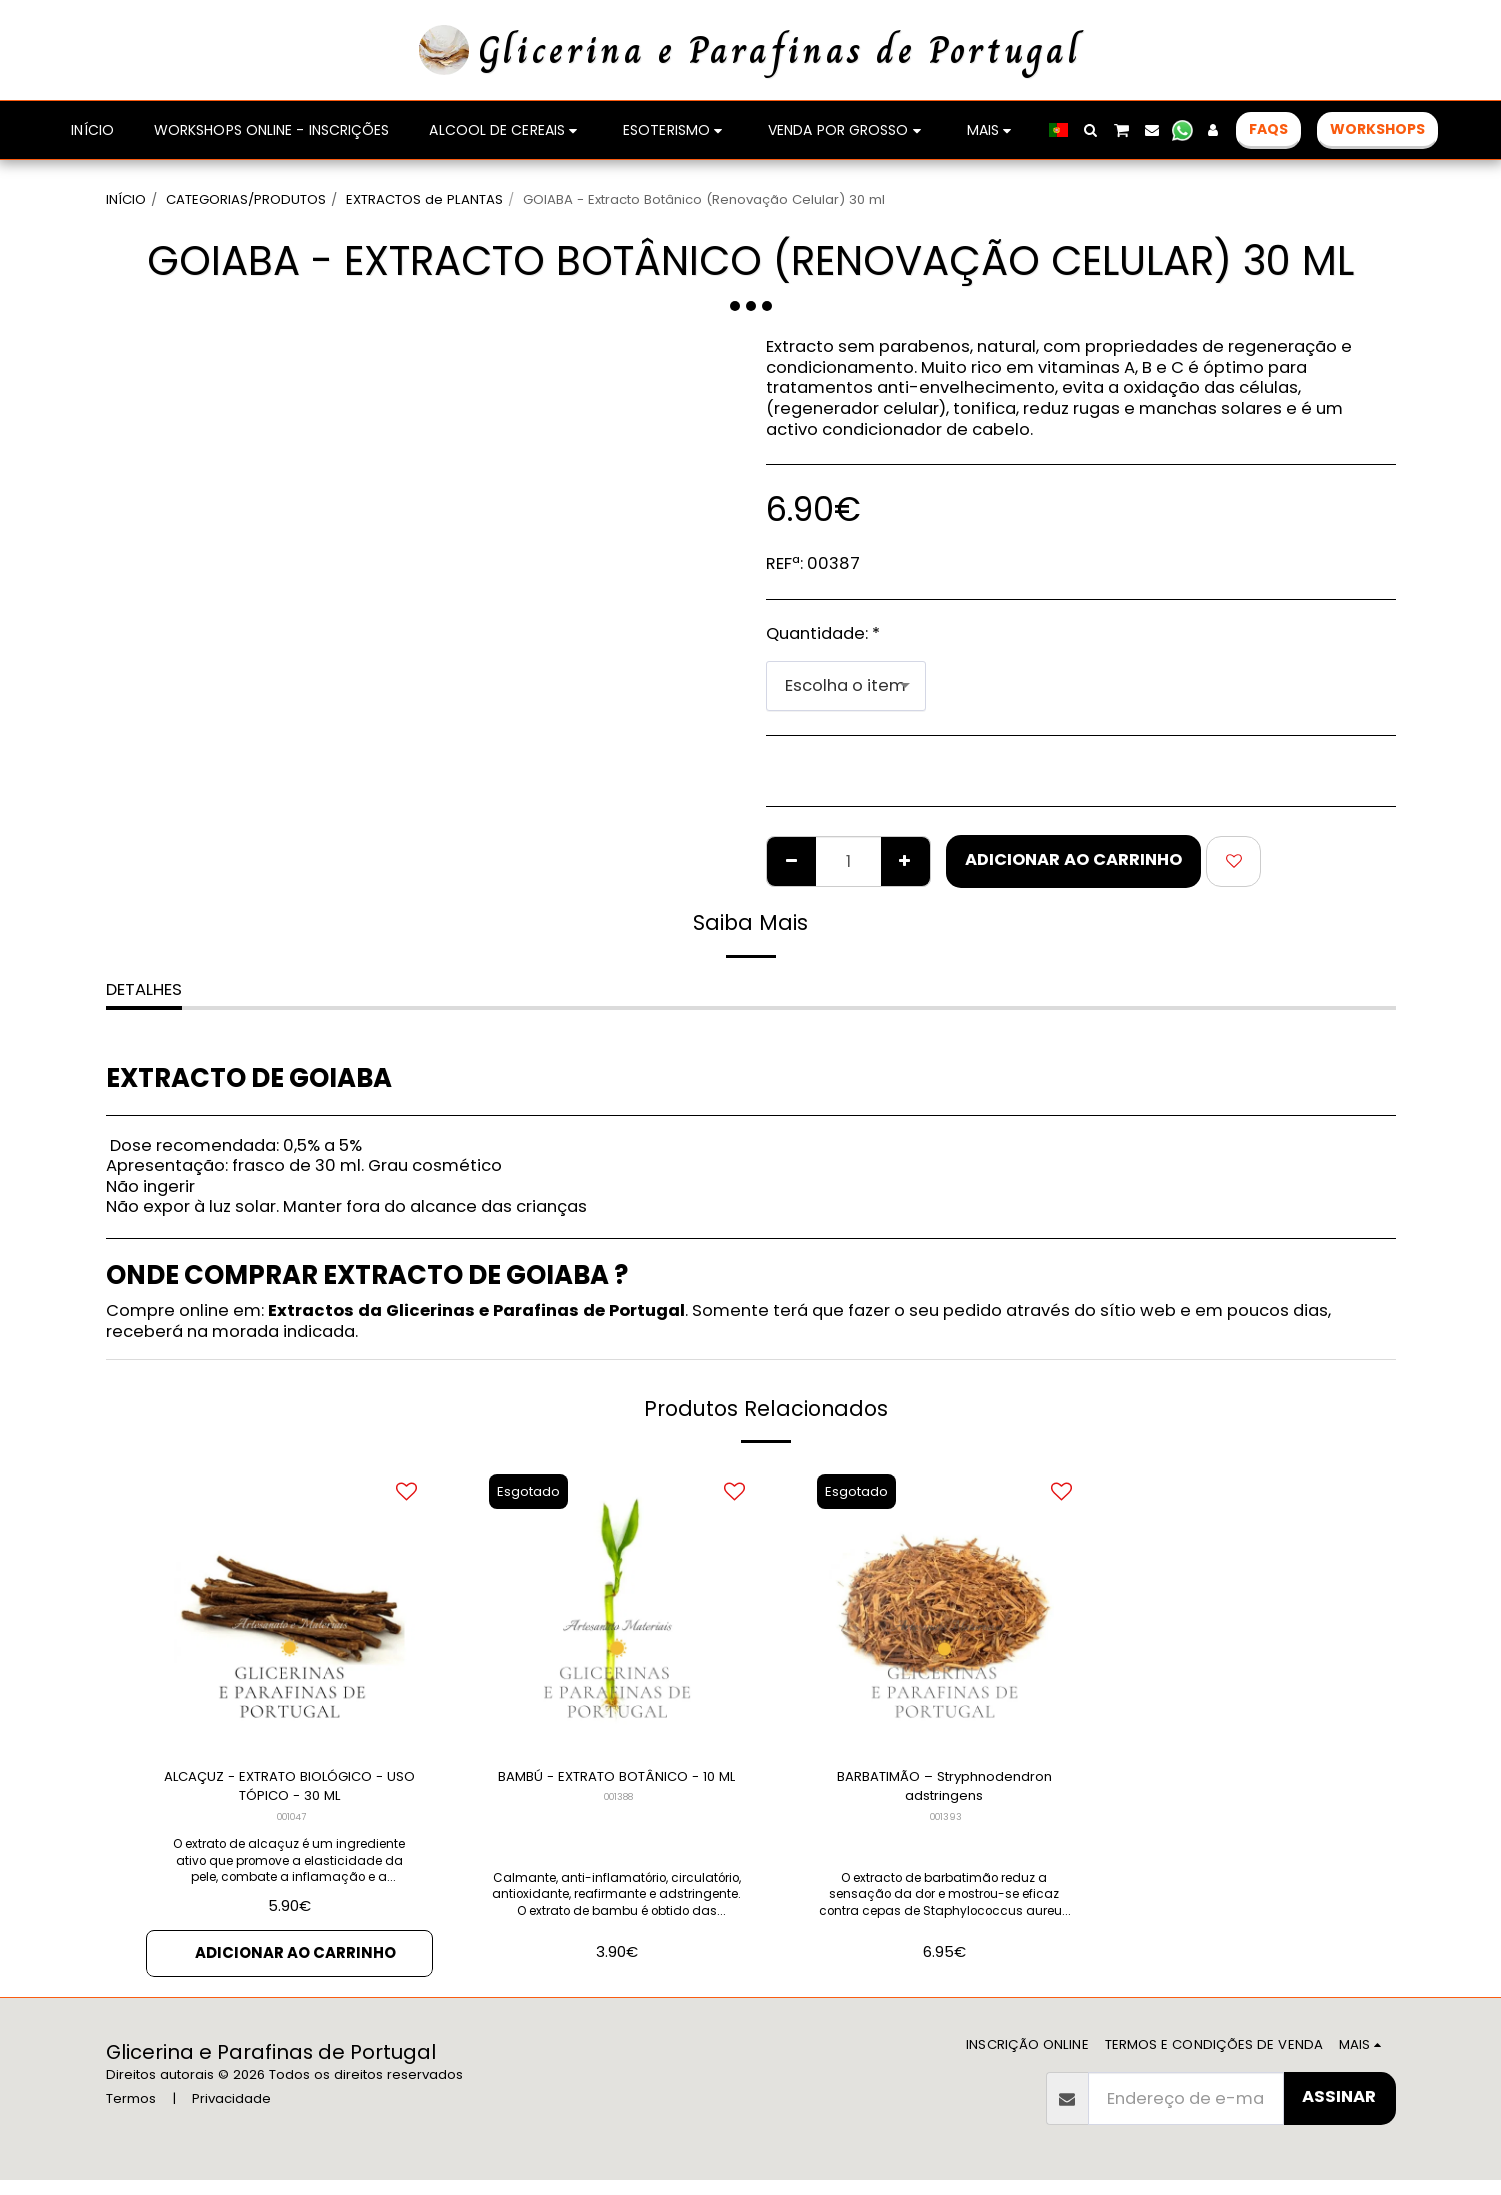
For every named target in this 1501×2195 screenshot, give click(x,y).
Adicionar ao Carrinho (1073, 859)
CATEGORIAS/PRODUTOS (246, 199)
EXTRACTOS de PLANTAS (424, 199)
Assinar (1339, 2111)
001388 (618, 1826)
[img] (290, 1607)
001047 (291, 1826)
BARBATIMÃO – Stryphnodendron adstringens (944, 1791)
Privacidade (231, 2113)
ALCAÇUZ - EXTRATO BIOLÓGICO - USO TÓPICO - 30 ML (289, 1792)
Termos (131, 2113)
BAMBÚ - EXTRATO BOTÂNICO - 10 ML (616, 1791)
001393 (946, 1826)
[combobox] (846, 686)
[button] (1091, 130)
